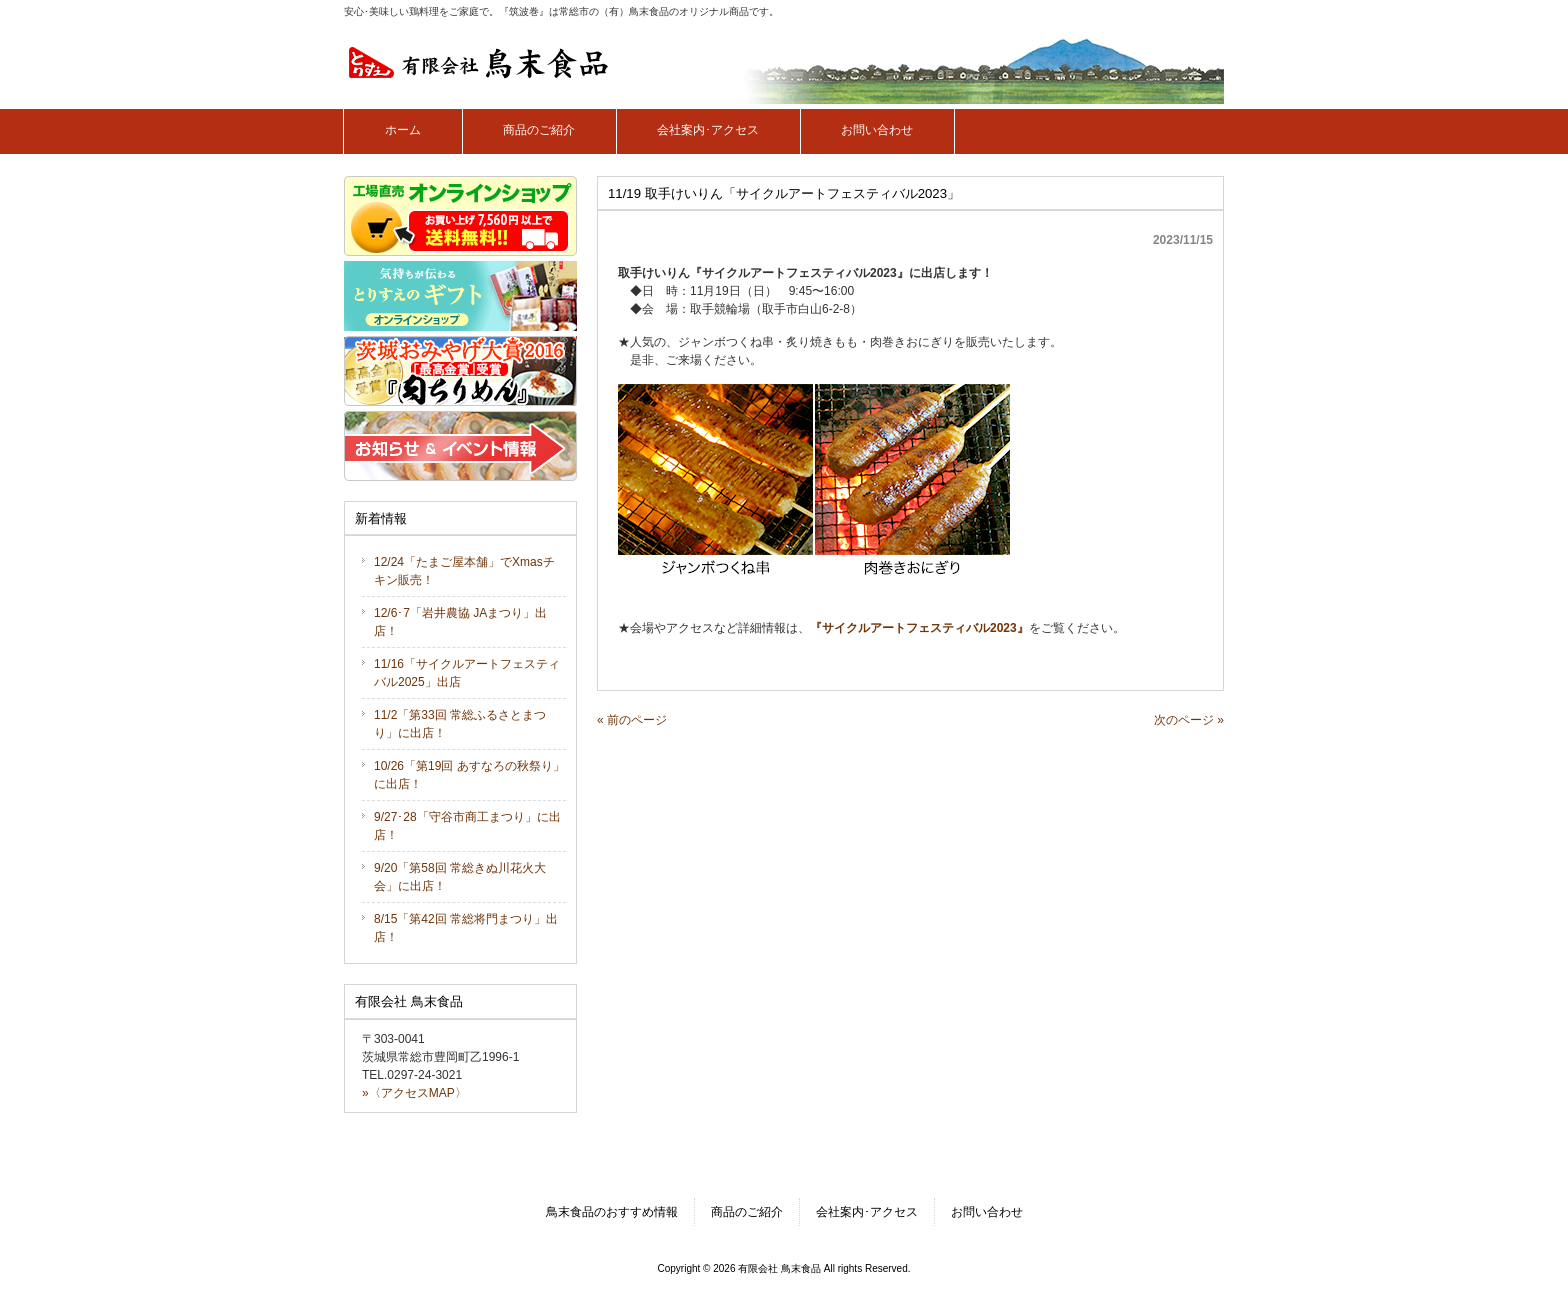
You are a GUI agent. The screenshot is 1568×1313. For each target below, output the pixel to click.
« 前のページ (632, 720)
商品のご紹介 (747, 1212)
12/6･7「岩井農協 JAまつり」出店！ (460, 622)
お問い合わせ (987, 1212)
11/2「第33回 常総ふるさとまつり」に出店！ (460, 724)
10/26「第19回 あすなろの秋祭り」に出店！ (469, 775)
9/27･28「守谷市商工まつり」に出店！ (467, 826)
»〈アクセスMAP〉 (414, 1093)
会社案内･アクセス (867, 1212)
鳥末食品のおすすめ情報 (612, 1212)
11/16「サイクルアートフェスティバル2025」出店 (467, 673)
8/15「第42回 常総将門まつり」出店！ (466, 928)
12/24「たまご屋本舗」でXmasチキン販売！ (464, 571)
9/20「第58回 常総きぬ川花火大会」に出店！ (460, 877)
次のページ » (1189, 720)
